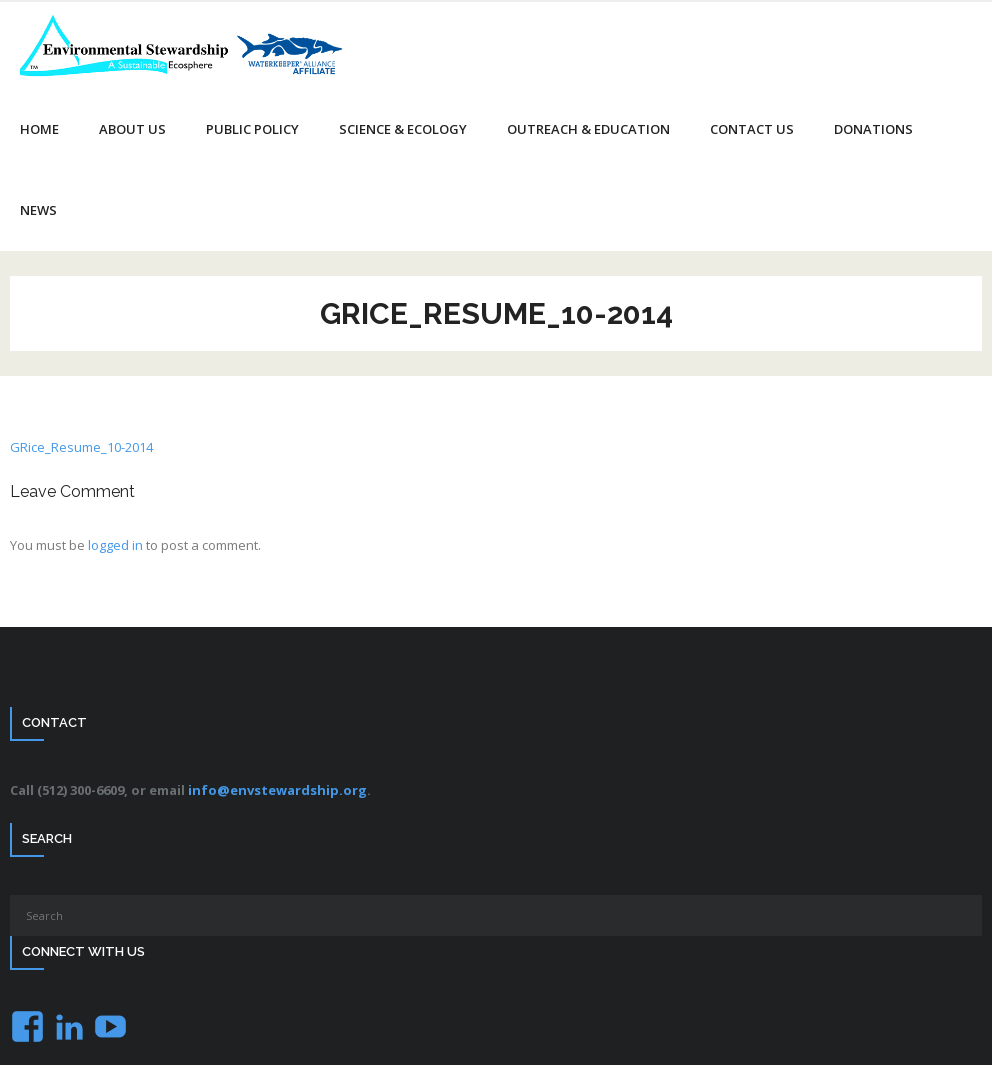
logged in (115, 545)
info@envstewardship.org (277, 790)
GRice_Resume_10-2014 (81, 447)
